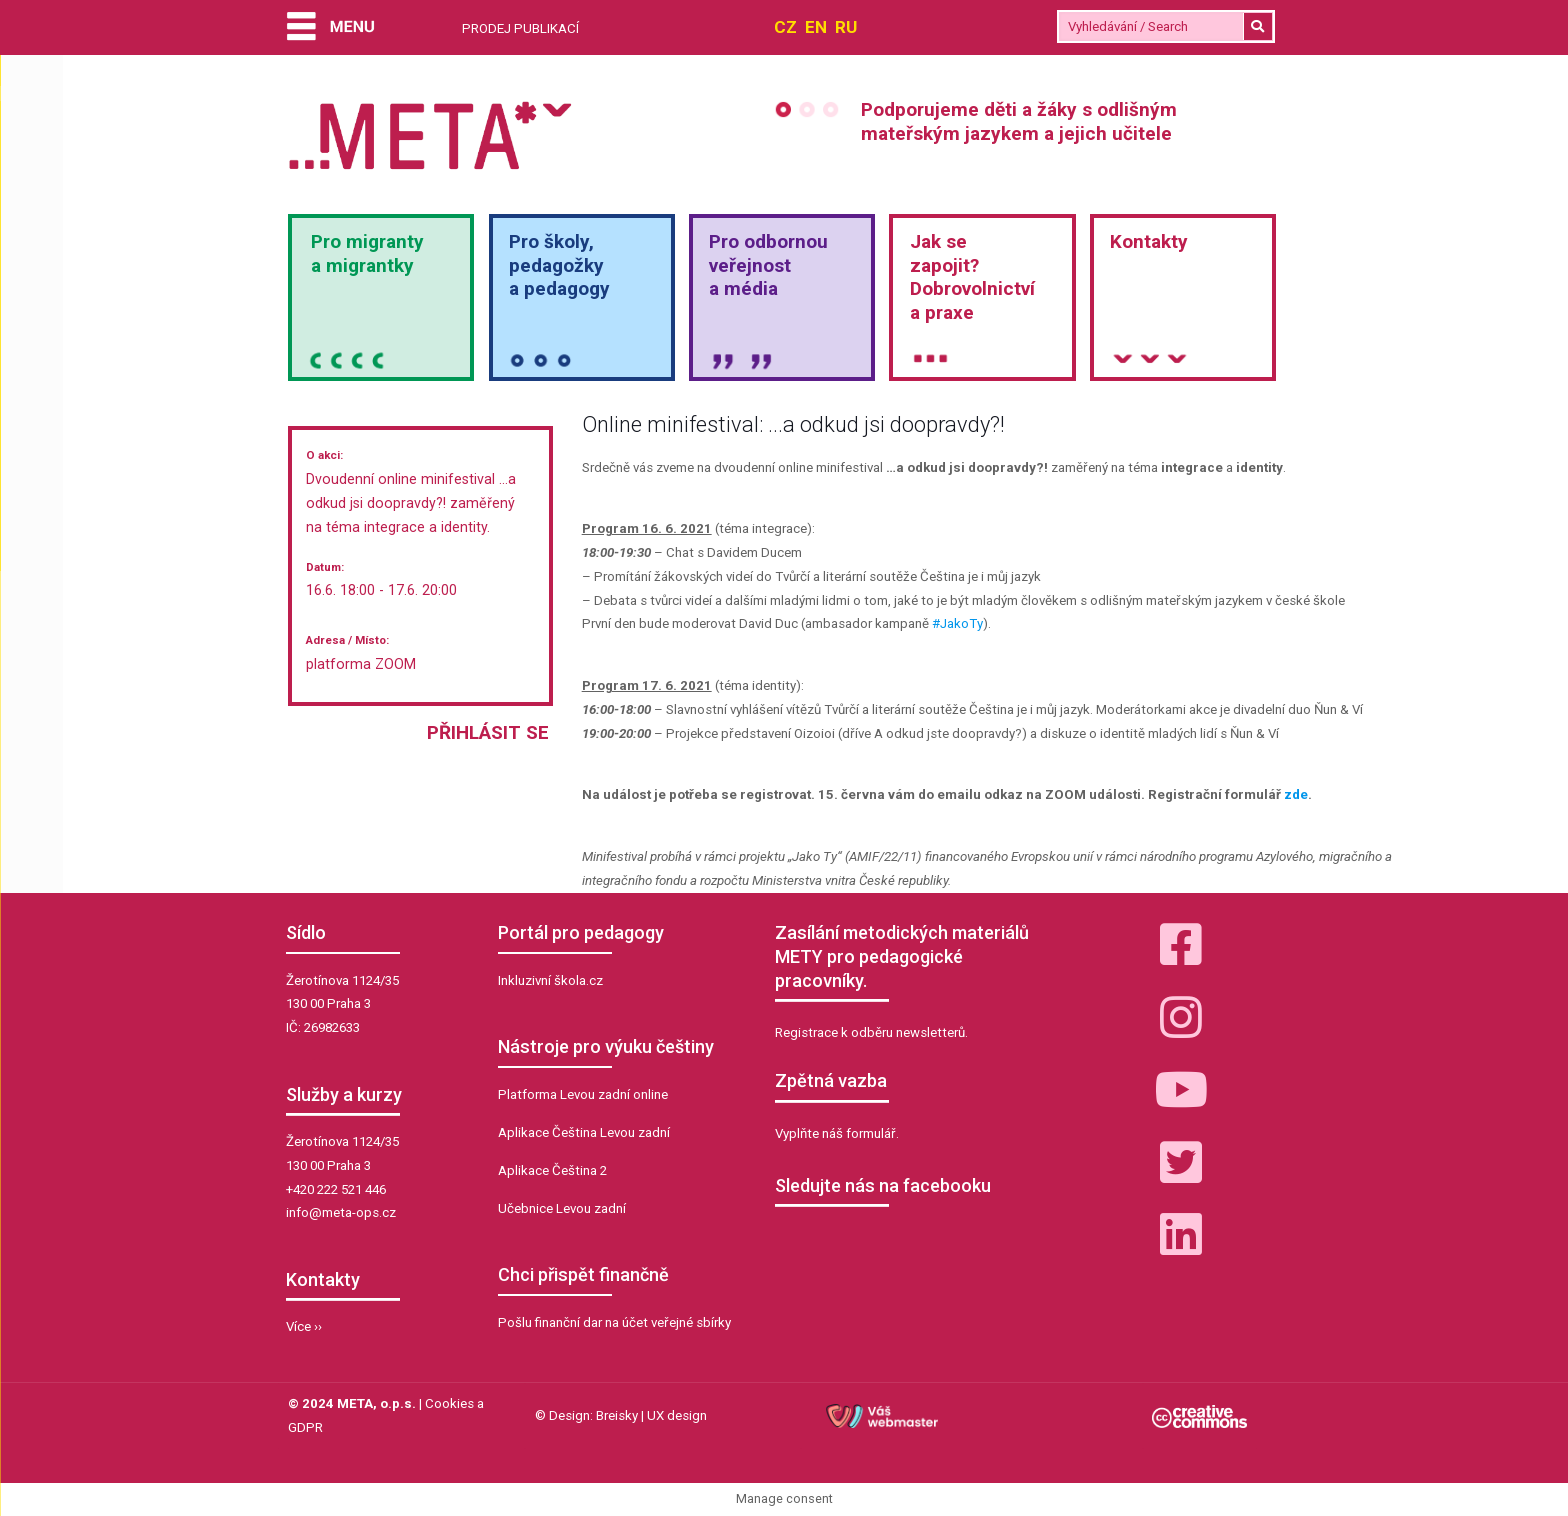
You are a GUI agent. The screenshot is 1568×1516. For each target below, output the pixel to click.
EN (816, 27)
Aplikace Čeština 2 (552, 1170)
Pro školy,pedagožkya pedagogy (559, 265)
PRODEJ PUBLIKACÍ (520, 28)
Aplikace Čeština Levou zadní (584, 1132)
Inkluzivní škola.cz (550, 980)
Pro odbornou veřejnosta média (768, 265)
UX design (677, 1415)
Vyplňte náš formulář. (837, 1133)
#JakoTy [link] (957, 623)
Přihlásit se (488, 732)
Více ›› (304, 1326)
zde (1296, 794)
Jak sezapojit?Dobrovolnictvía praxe (972, 277)
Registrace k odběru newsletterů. (871, 1032)
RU (846, 27)
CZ (785, 27)
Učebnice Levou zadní (562, 1208)
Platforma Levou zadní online (583, 1094)
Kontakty (1149, 241)
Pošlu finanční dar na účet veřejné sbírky (614, 1322)
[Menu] (331, 28)
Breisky (617, 1415)
